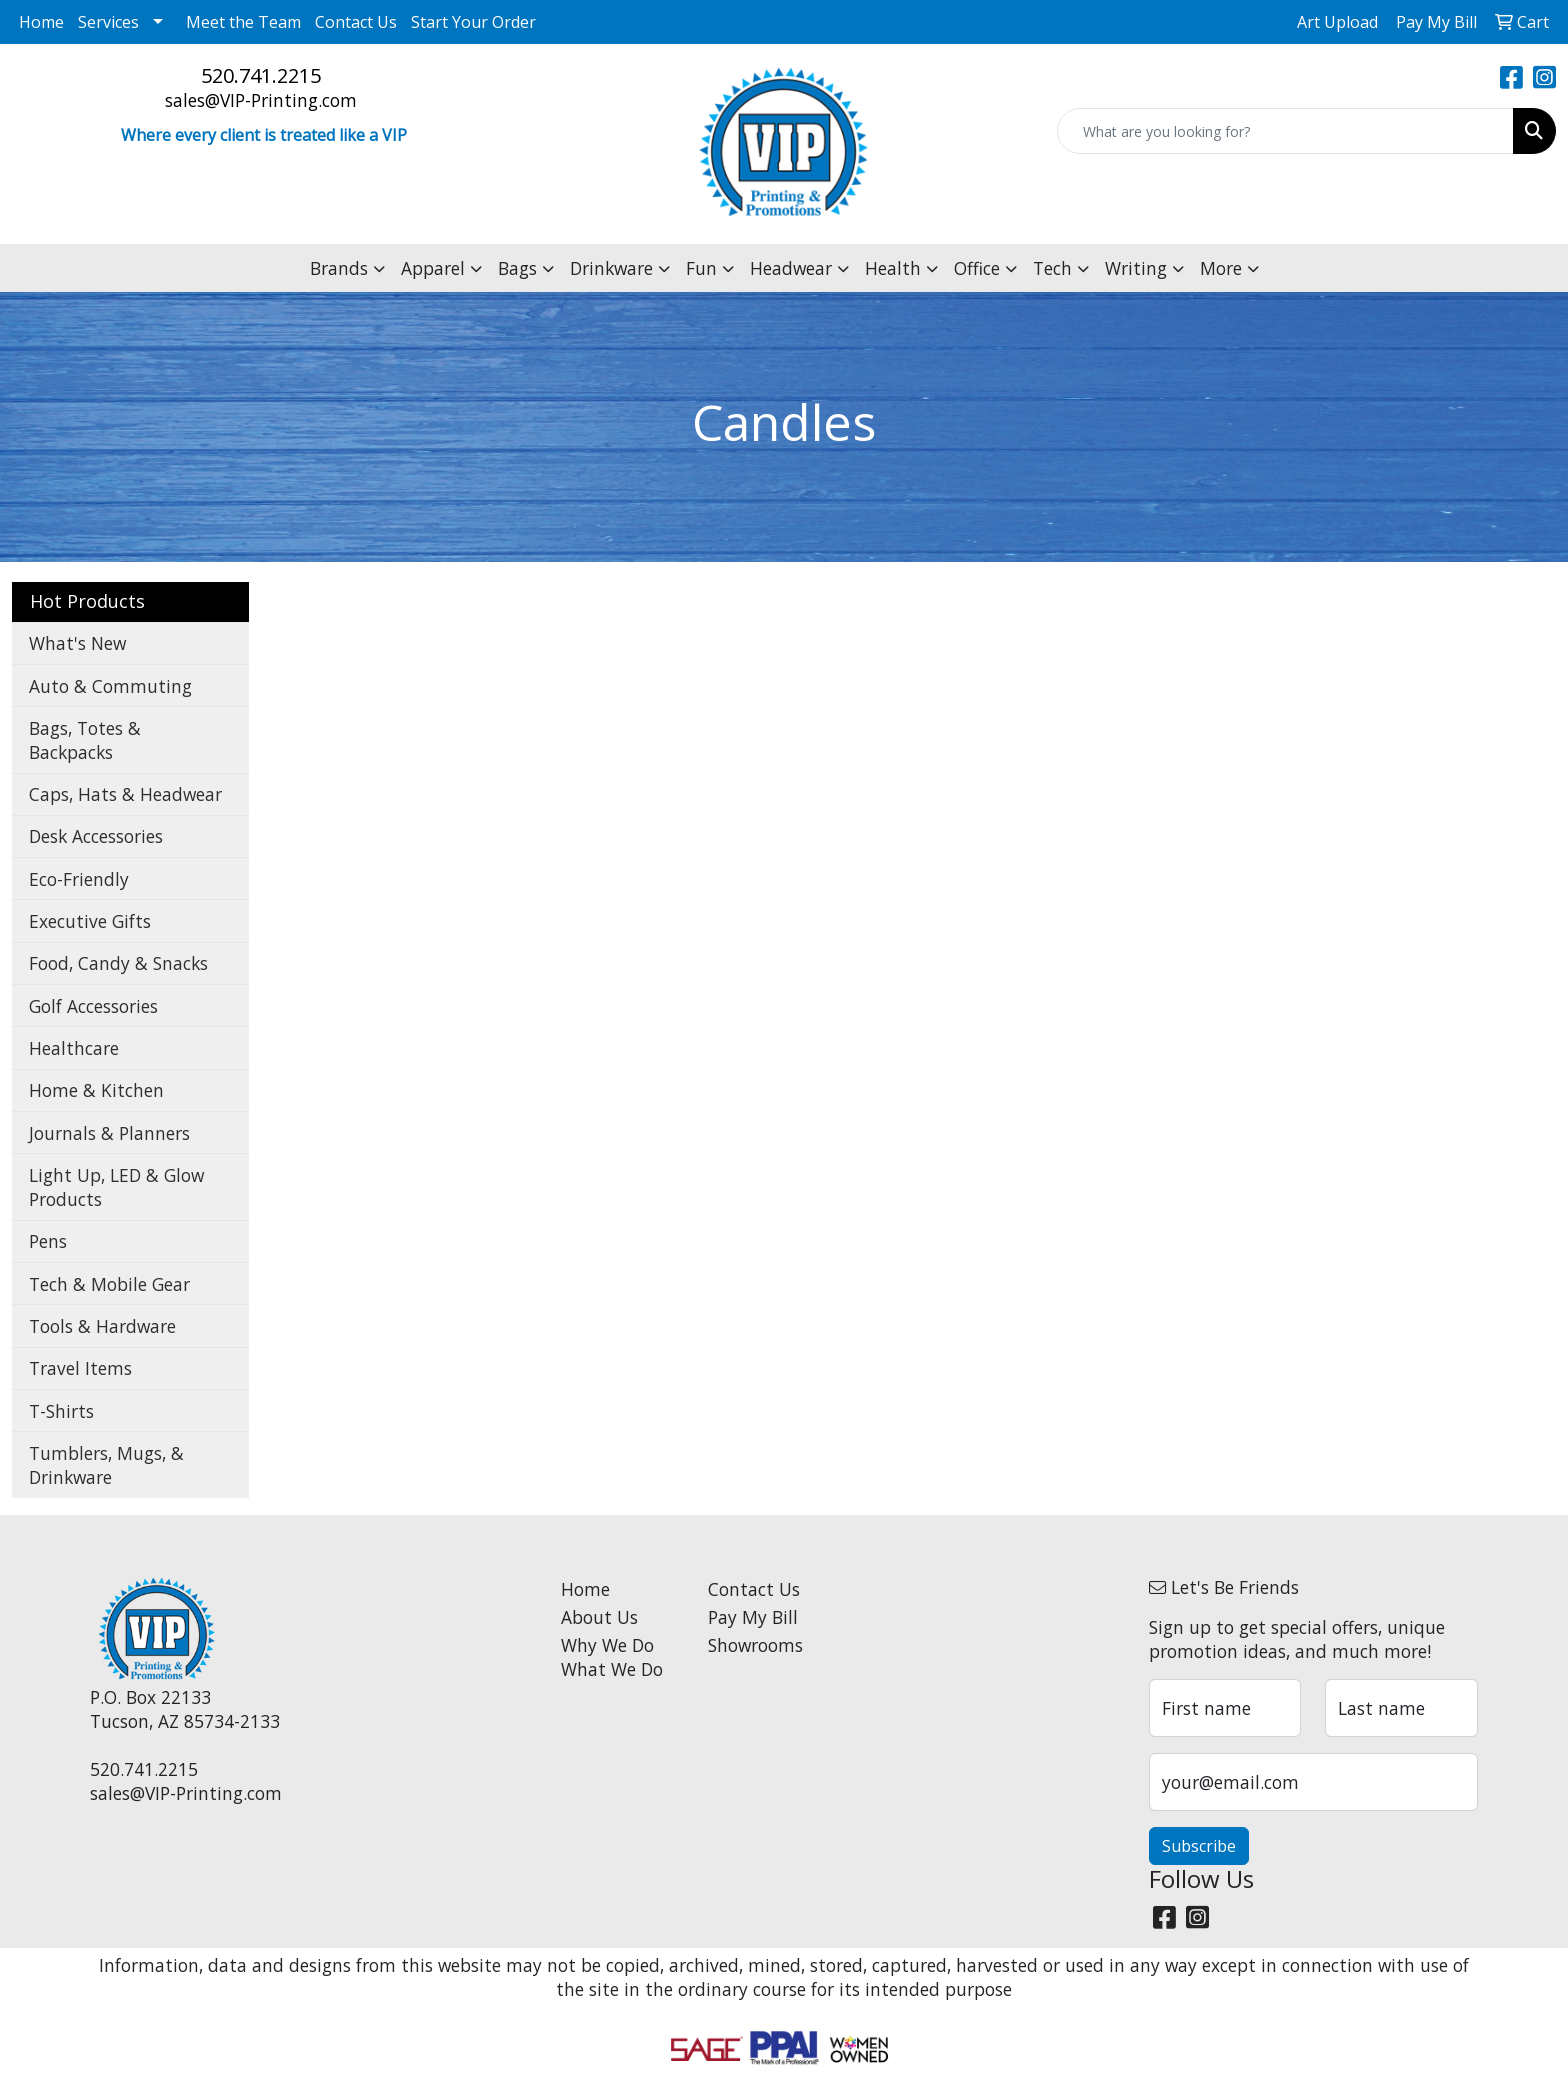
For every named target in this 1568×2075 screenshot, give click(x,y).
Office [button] (977, 268)
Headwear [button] (791, 268)
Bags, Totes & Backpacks (85, 740)
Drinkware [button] (611, 268)
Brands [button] (339, 268)
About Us (599, 1617)
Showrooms (755, 1645)
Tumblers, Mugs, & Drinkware (106, 1465)
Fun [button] (701, 268)
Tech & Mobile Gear (109, 1284)
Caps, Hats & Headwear (125, 794)
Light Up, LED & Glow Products (116, 1187)
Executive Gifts (90, 921)
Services (108, 22)
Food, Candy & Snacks (118, 963)
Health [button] (893, 268)
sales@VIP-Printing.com (261, 100)
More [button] (1221, 268)
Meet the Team (243, 22)
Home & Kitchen (96, 1090)
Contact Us (356, 22)
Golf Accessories (93, 1006)
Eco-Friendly (79, 879)
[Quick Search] (1285, 131)
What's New (77, 643)
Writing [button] (1136, 268)
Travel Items (80, 1368)
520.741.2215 (261, 75)
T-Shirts (61, 1411)
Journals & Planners (109, 1133)
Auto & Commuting (110, 686)
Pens (48, 1241)
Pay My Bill (753, 1617)
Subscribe (1199, 1846)
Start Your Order (473, 22)
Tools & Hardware (102, 1326)
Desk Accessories (96, 836)
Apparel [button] (433, 268)
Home (41, 22)
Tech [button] (1052, 268)
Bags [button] (517, 268)
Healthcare (74, 1048)
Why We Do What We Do (612, 1657)
